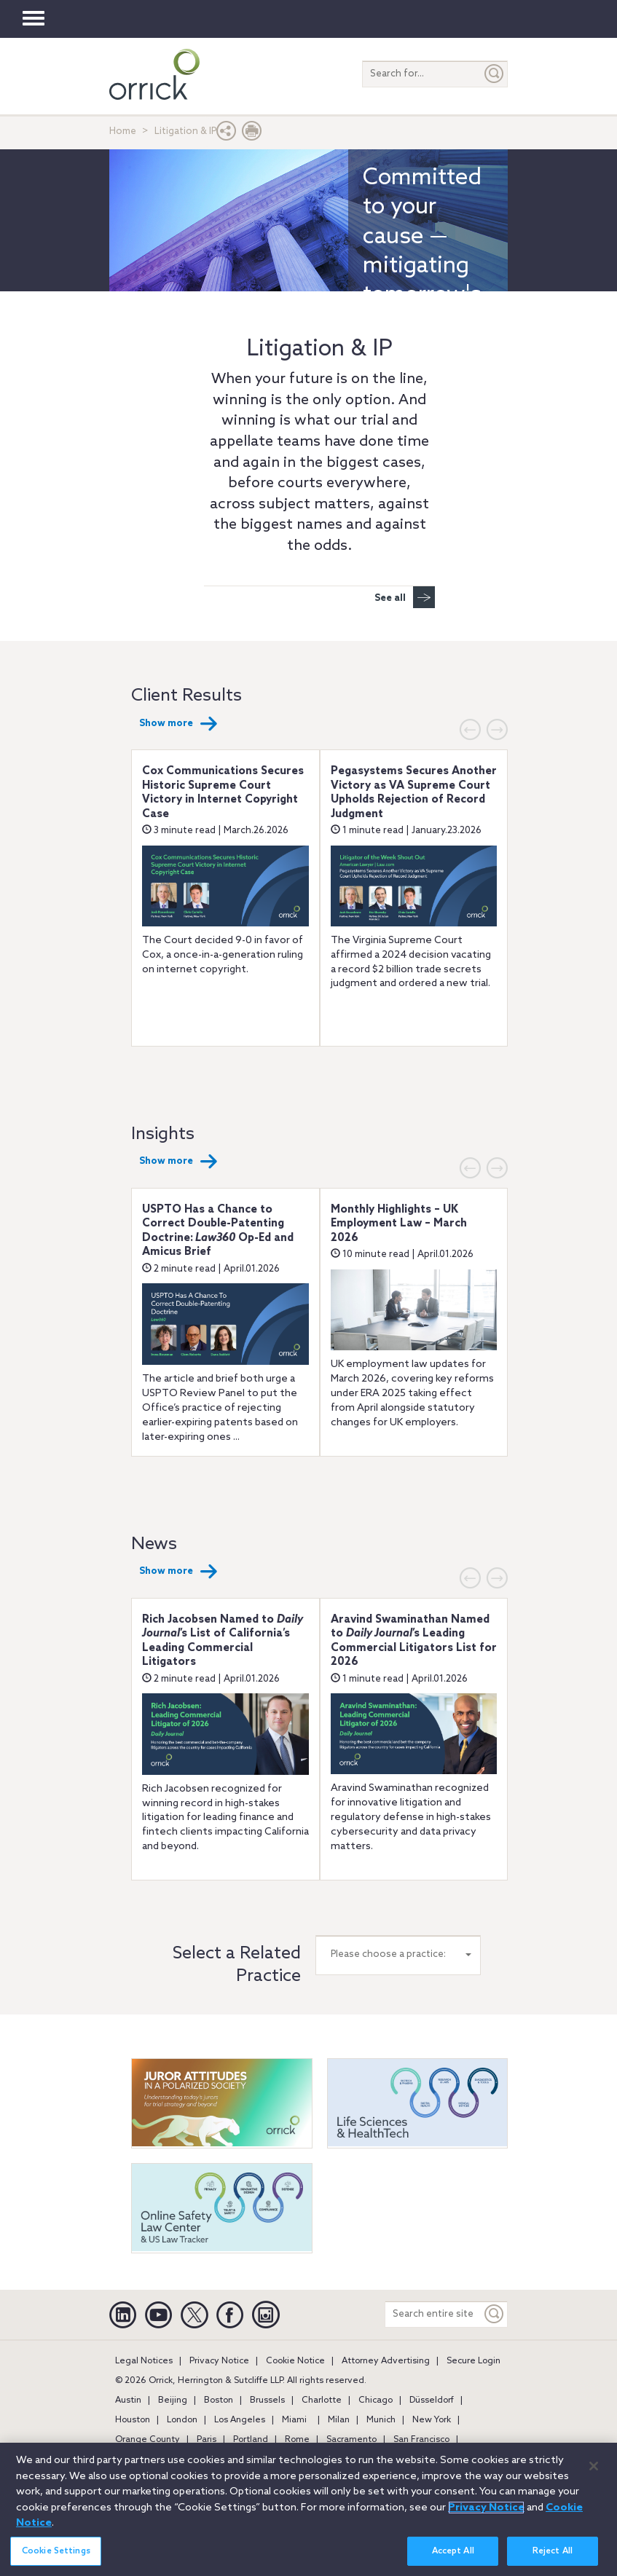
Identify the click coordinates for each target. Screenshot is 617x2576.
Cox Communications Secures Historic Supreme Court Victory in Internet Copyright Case (223, 793)
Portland (250, 2440)
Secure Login (473, 2361)
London (182, 2420)
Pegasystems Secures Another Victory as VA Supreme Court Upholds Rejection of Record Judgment (414, 793)
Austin (128, 2400)
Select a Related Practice (237, 1965)
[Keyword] (495, 2314)
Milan (339, 2420)
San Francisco (421, 2440)
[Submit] (495, 73)
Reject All (552, 2556)
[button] (226, 134)
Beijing (172, 2400)
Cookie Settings (56, 2556)
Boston (218, 2400)
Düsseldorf (431, 2400)
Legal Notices (144, 2361)
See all (404, 597)
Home (122, 131)
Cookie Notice (295, 2361)
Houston (132, 2420)
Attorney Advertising (386, 2361)
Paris (206, 2440)
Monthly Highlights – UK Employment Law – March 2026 (399, 1224)
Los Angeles (239, 2420)
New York (431, 2420)
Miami (294, 2420)
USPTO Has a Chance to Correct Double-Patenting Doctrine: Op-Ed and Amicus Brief (218, 1231)
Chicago (375, 2400)
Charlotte (322, 2400)
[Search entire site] (433, 2314)
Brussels (267, 2400)
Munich (381, 2420)
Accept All (453, 2556)
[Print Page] (252, 134)
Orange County (147, 2440)
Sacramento (351, 2440)
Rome (297, 2440)
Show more (178, 723)
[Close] (594, 2471)
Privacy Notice (219, 2361)
